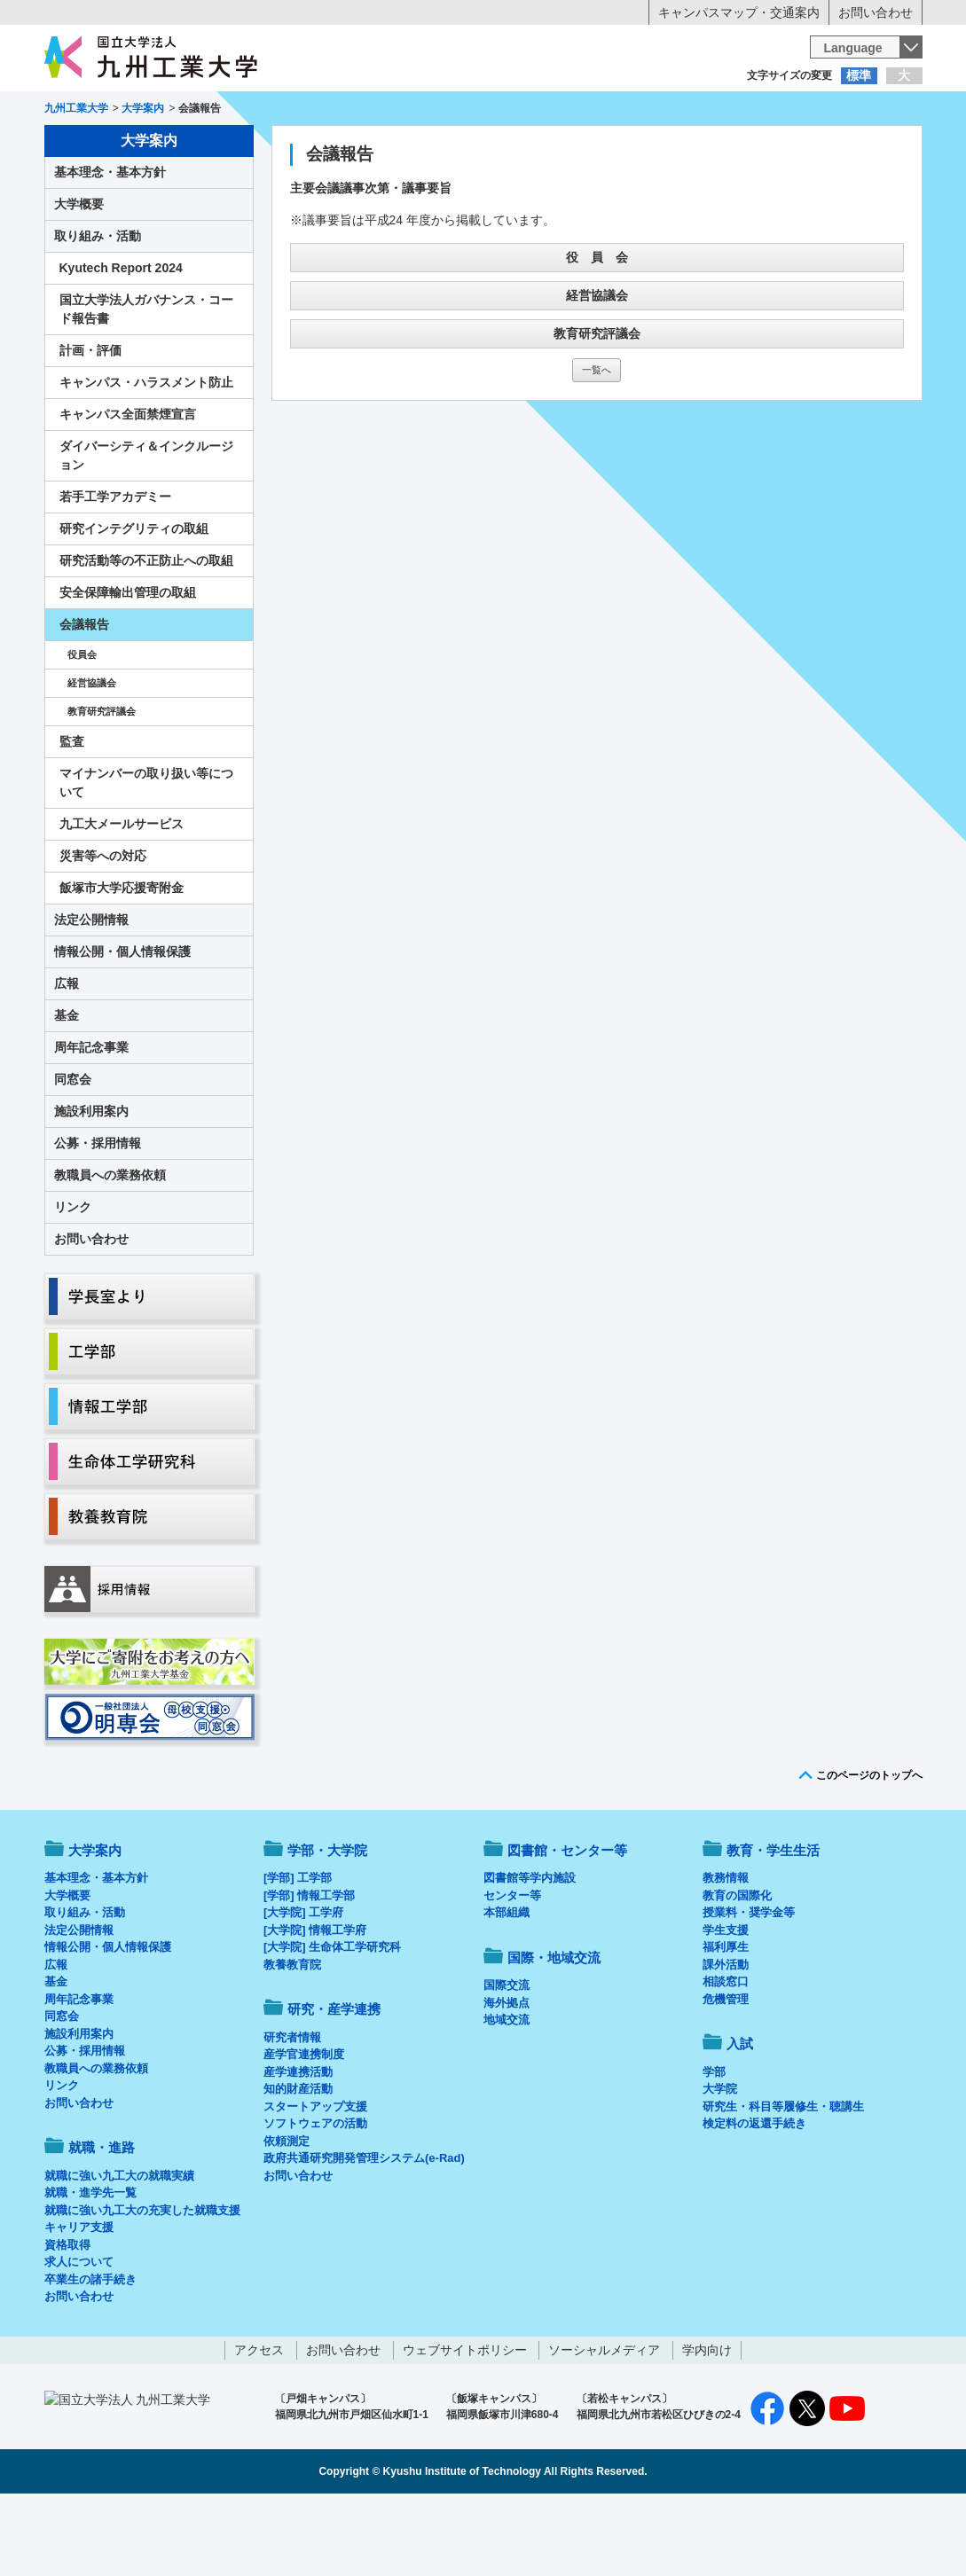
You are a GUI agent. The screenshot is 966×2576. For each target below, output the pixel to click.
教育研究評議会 (597, 407)
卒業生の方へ (483, 111)
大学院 (720, 2162)
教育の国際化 (737, 1969)
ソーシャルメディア (604, 2423)
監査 (71, 815)
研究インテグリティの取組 (133, 602)
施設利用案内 (91, 1185)
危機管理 (726, 2072)
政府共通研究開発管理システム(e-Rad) (364, 2231)
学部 (714, 2145)
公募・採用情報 (97, 1217)
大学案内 (98, 147)
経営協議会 (597, 369)
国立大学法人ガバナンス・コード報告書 (146, 382)
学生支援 (726, 2003)
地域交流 (506, 2093)
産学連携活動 (298, 2145)
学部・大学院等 (208, 147)
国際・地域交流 (757, 147)
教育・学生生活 (428, 147)
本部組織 (506, 1986)
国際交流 (506, 2058)
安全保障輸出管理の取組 (127, 666)
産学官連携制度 (303, 2127)
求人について (79, 2335)
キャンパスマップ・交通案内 (739, 12)
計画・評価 (90, 424)
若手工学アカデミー (115, 570)
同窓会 (72, 1153)
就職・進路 (538, 147)
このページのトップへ (869, 1849)
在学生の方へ (308, 111)
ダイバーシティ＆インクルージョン (146, 529)
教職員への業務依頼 (110, 1248)
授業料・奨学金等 (749, 1986)
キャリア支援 (79, 2300)
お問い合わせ (875, 12)
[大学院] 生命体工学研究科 (332, 2020)
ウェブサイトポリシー (465, 2423)
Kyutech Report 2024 (121, 341)
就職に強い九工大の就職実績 (119, 2249)
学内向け (707, 2423)
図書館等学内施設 (529, 1951)
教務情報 (726, 1951)
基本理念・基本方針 (110, 246)
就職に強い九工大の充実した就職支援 (142, 2283)
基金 (66, 1089)
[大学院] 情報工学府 (314, 2003)
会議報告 (84, 698)
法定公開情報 (91, 993)
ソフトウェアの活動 (315, 2197)
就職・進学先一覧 (90, 2266)
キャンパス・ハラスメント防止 (146, 456)
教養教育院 (292, 2038)
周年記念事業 (91, 1121)
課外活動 (726, 2038)
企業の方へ (659, 111)
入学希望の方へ (132, 111)
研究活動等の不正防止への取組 (146, 634)
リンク (72, 1280)
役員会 (82, 728)
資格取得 (67, 2318)
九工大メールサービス (121, 897)
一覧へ (596, 443)
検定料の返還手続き (754, 2197)
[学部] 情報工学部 (309, 1969)
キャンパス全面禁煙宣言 (127, 488)
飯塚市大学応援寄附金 (121, 961)
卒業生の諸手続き (90, 2353)
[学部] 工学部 (297, 1951)
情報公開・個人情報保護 (122, 1025)
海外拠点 (506, 2076)
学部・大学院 (327, 1923)
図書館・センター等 (567, 1923)
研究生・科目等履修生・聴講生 (783, 2180)
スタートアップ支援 (315, 2180)
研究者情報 (292, 2111)
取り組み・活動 (97, 309)
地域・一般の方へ (835, 111)
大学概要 (79, 277)
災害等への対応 (102, 929)
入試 (867, 147)
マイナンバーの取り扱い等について (146, 856)
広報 (66, 1057)
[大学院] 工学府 (303, 1986)
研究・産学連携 (647, 147)
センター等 (512, 1969)
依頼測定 (286, 2214)
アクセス (259, 2423)
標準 (858, 75)
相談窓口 (726, 2055)
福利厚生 (726, 2020)
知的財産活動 (298, 2162)
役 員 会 (597, 331)
